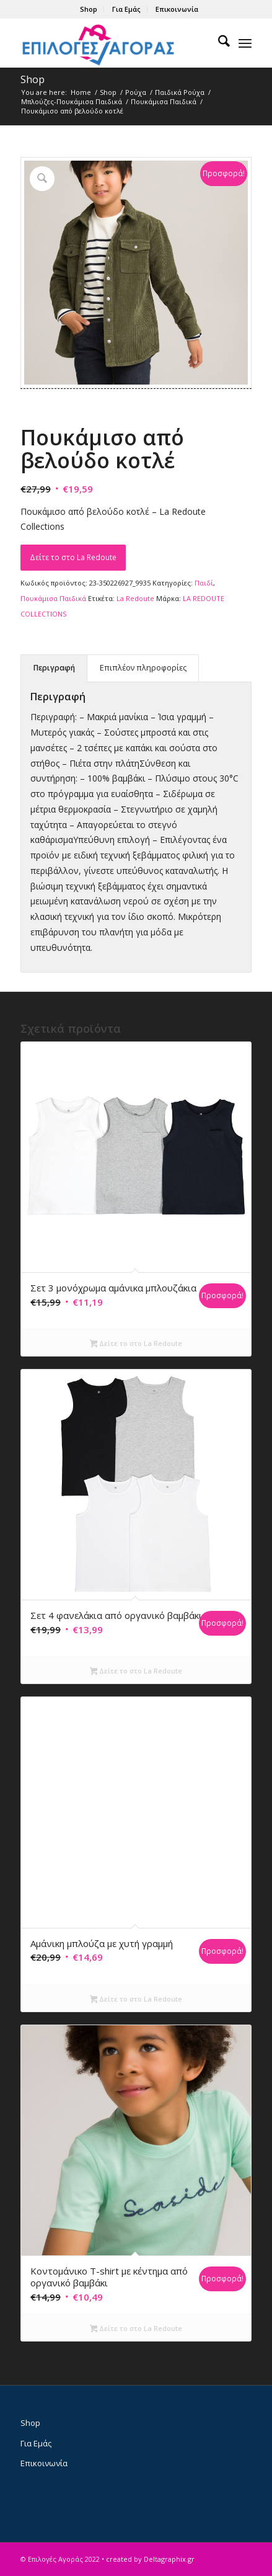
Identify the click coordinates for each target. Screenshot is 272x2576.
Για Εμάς (126, 9)
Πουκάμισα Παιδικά (53, 598)
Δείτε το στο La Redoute (73, 557)
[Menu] (245, 43)
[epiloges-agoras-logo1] (113, 43)
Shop (88, 9)
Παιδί (204, 582)
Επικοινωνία (177, 9)
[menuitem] (89, 9)
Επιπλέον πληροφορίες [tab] (143, 667)
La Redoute (135, 598)
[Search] (218, 43)
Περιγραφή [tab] (54, 667)
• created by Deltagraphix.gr (148, 2559)
